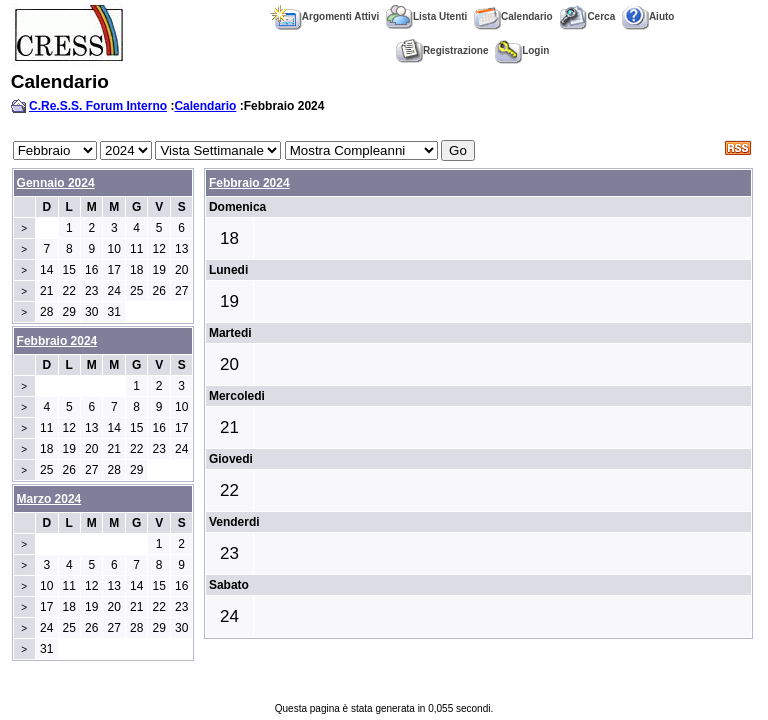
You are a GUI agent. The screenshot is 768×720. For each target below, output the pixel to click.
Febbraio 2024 (249, 183)
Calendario (513, 16)
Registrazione (442, 50)
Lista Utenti (426, 16)
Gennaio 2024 (56, 183)
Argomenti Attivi (325, 16)
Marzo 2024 (49, 499)
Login (522, 50)
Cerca (587, 16)
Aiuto (648, 16)
